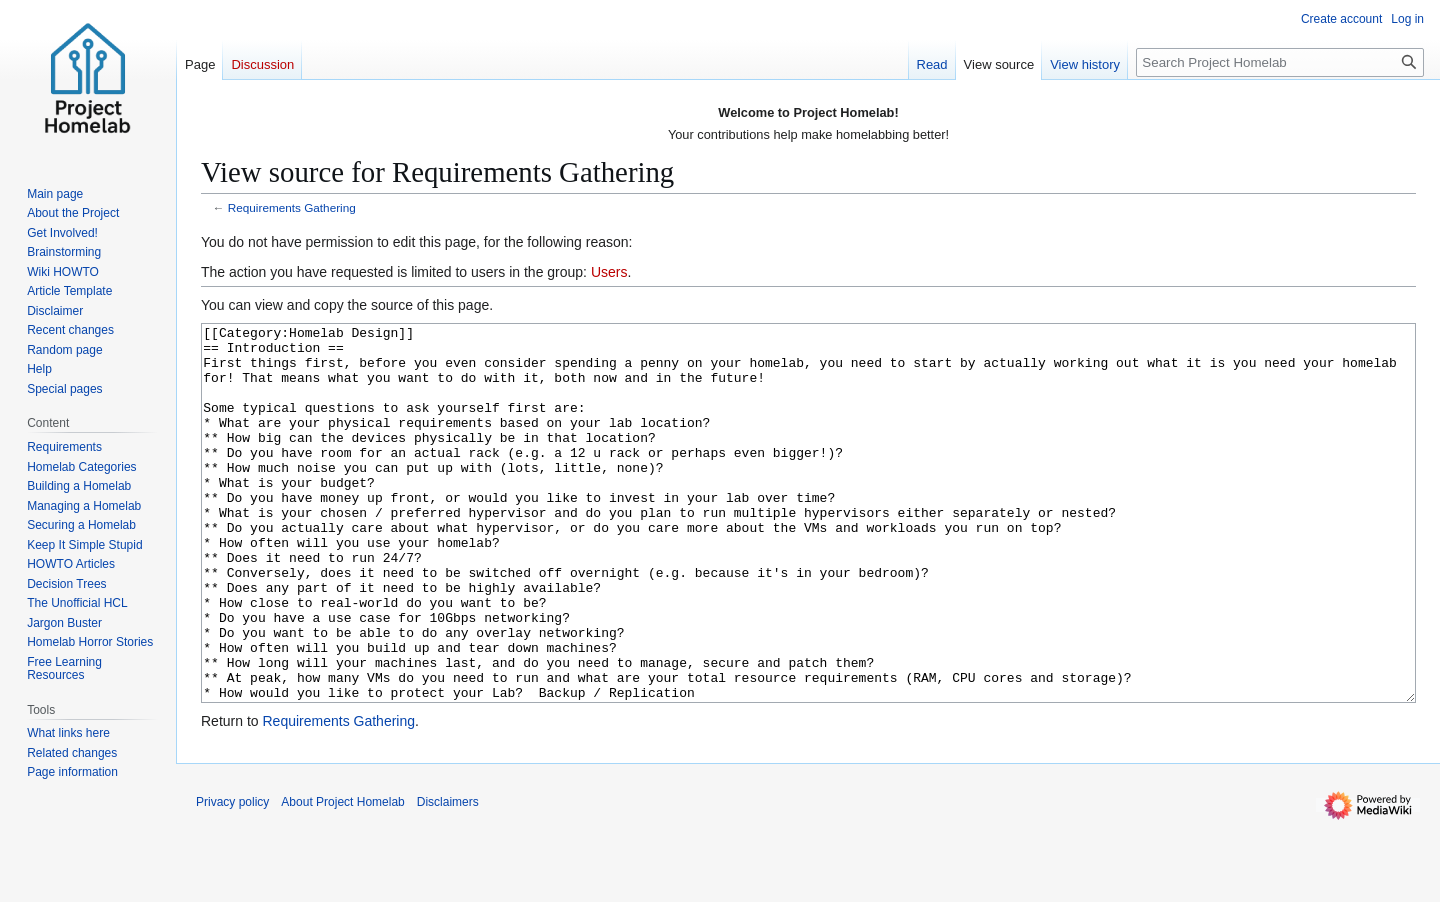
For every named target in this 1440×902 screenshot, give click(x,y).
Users (609, 272)
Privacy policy (232, 877)
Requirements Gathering (292, 207)
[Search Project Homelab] (1280, 62)
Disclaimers (448, 877)
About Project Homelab (342, 877)
